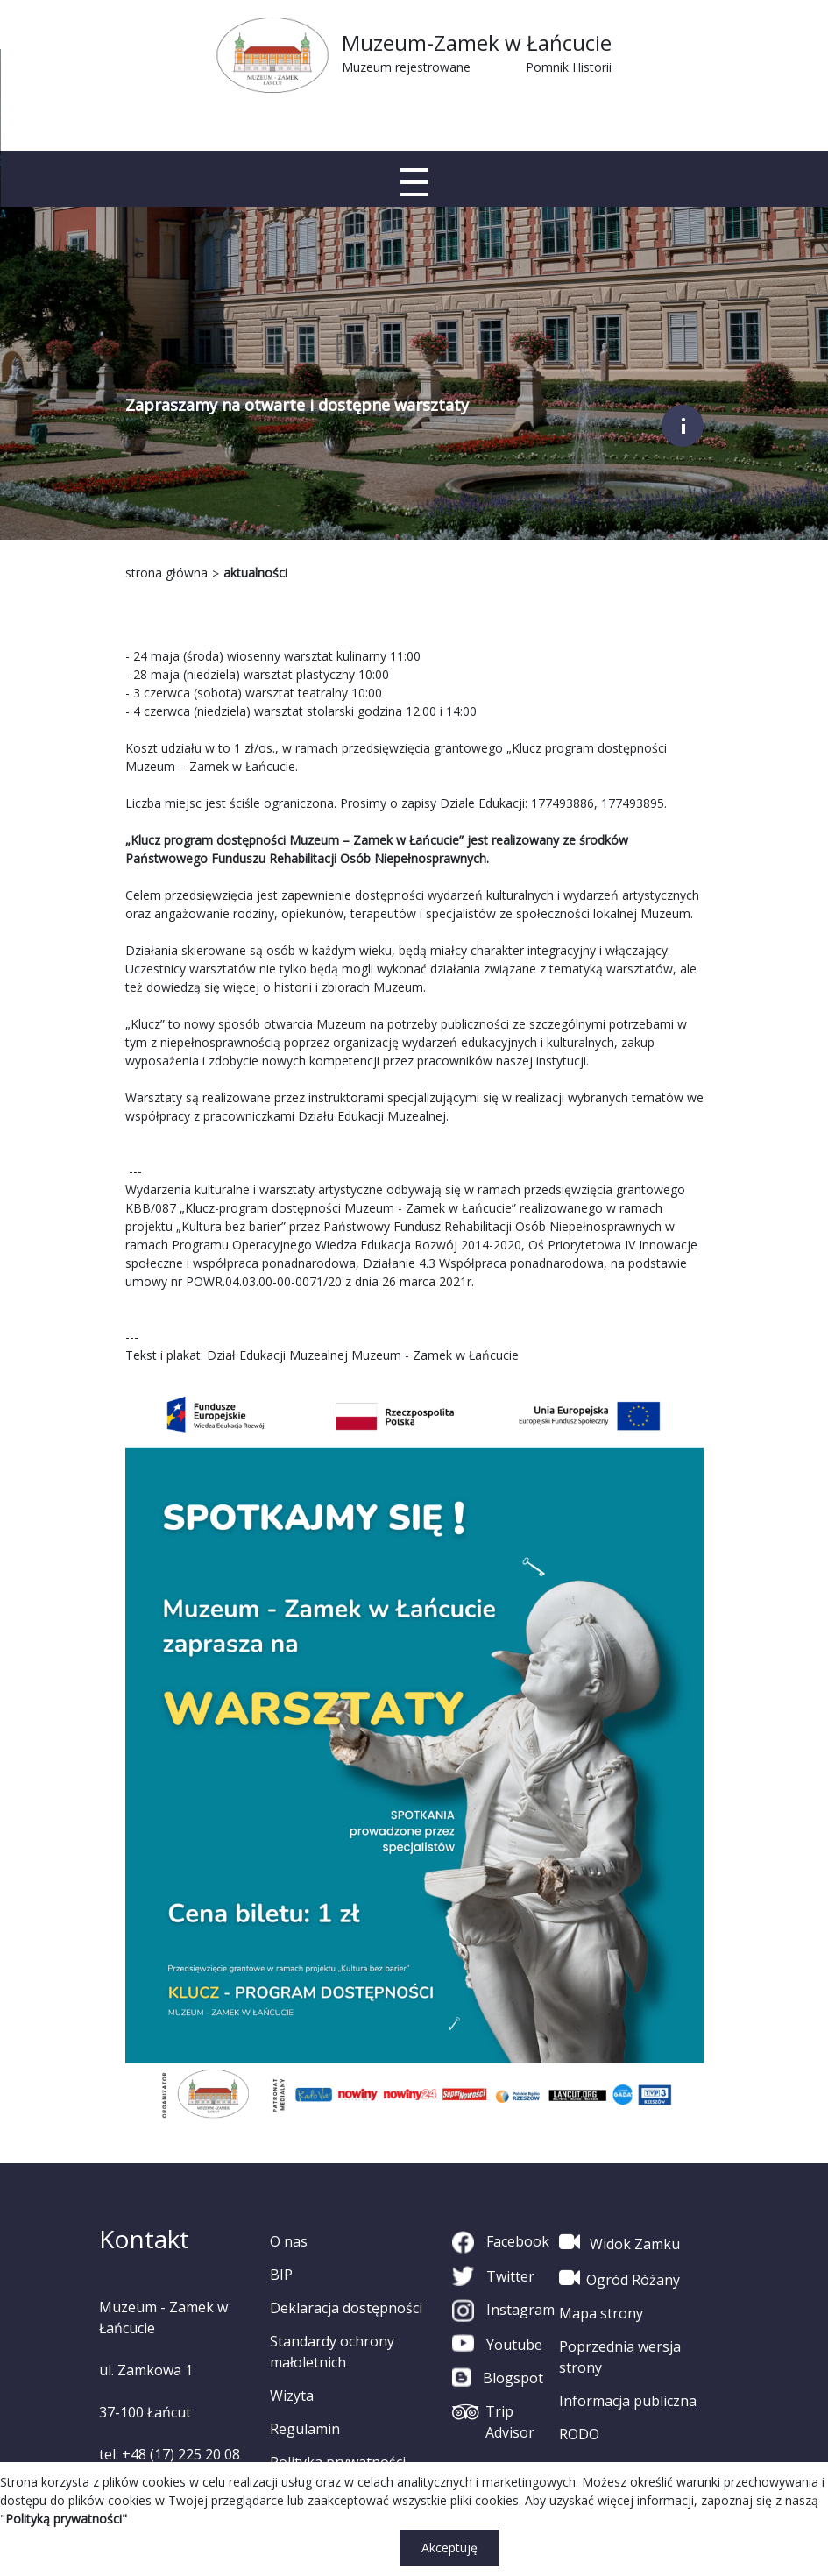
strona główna (166, 572)
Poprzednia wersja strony (620, 2357)
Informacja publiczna (628, 2400)
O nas (289, 2241)
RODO (579, 2434)
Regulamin (305, 2428)
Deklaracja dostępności (346, 2308)
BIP (281, 2274)
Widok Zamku (619, 2242)
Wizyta (292, 2395)
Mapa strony (601, 2313)
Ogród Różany (619, 2278)
